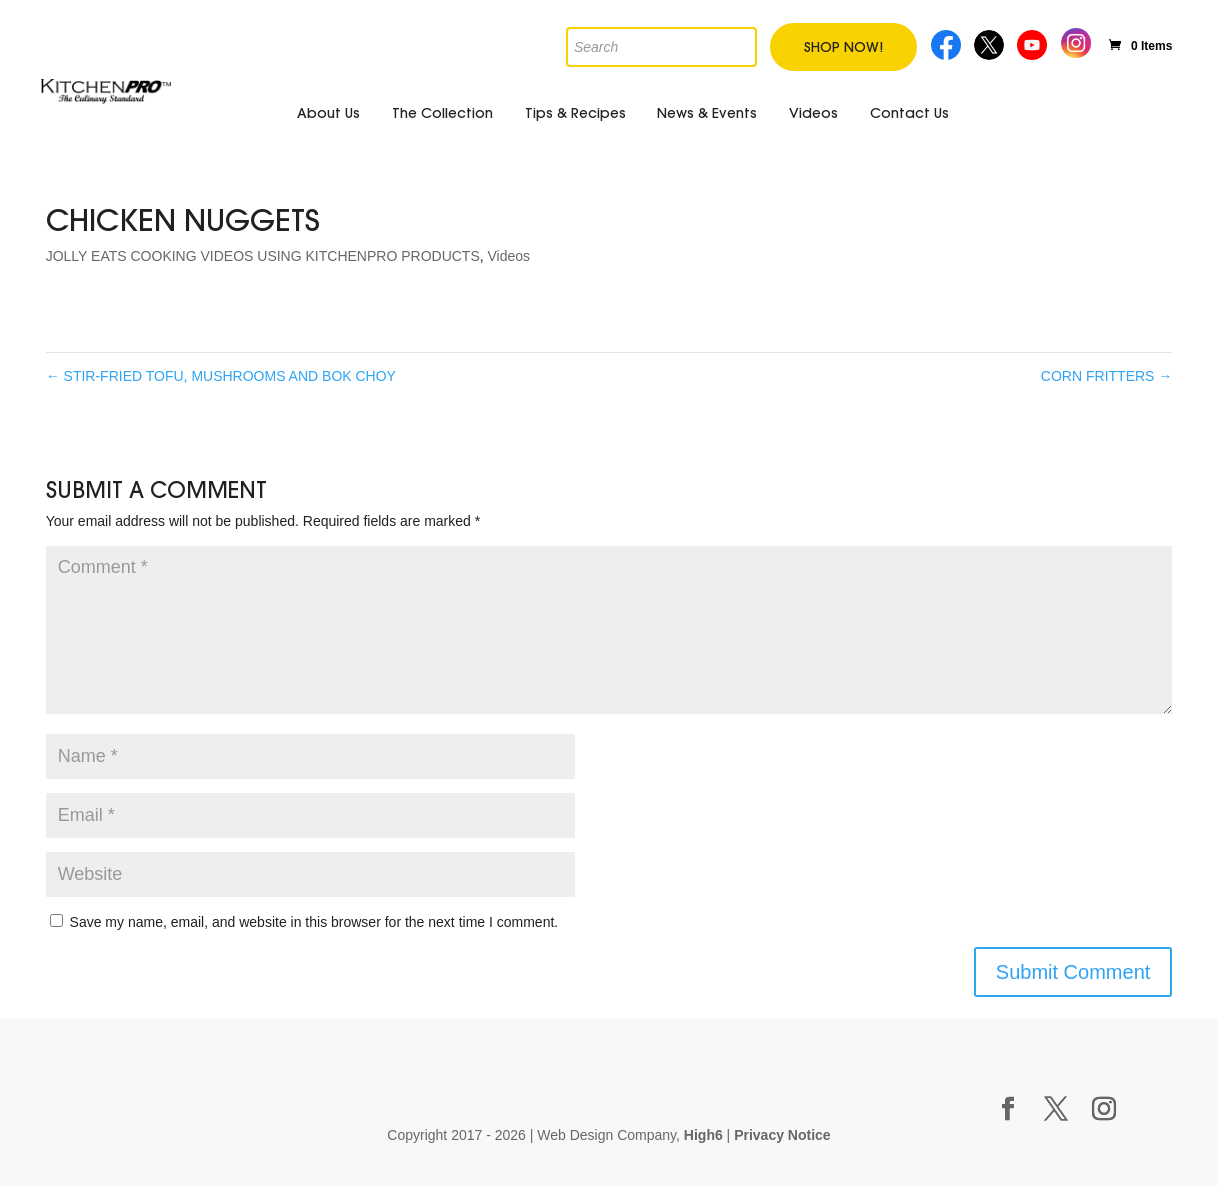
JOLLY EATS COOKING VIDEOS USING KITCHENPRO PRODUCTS (263, 256)
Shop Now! (843, 47)
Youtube (1034, 42)
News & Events (707, 113)
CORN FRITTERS (1106, 376)
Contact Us (909, 113)
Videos (813, 113)
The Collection (442, 113)
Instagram (1075, 40)
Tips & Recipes (575, 113)
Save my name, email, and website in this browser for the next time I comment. (314, 922)
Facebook (946, 42)
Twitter (990, 42)
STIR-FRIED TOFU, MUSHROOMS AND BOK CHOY (221, 376)
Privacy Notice (782, 1135)
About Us (328, 113)
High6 (703, 1135)
